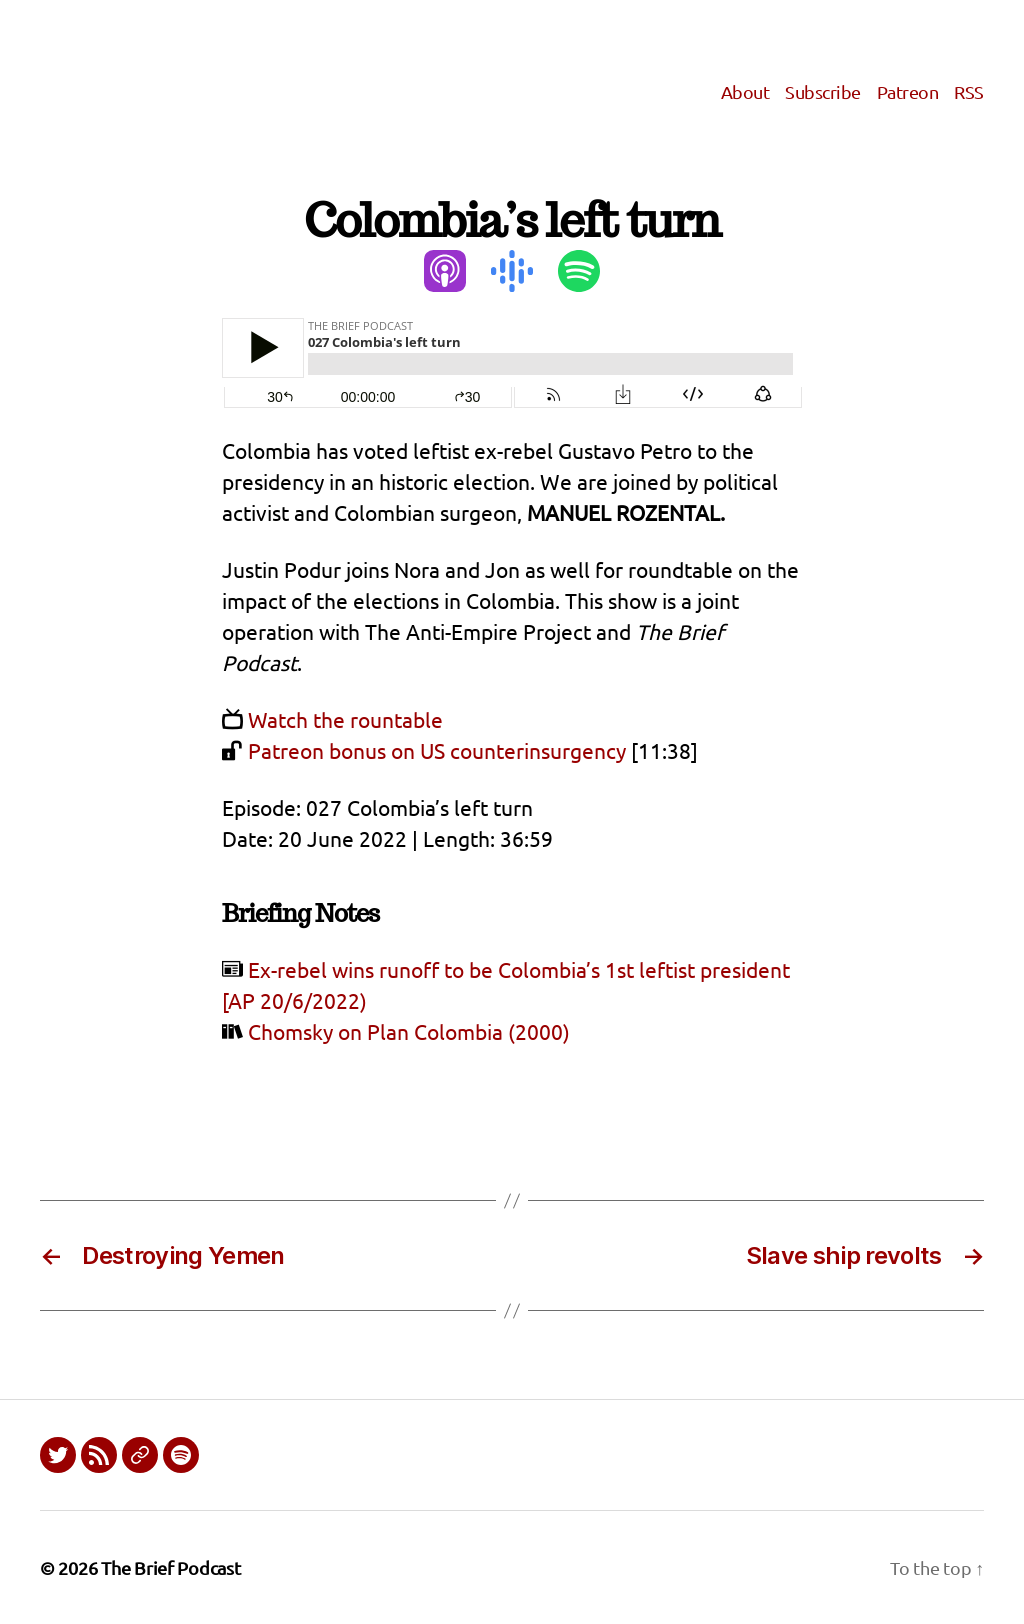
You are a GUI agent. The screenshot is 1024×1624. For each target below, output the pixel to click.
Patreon (908, 91)
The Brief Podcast (170, 1567)
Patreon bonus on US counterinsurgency (437, 750)
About (745, 91)
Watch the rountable (345, 719)
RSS (969, 91)
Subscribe (823, 91)
